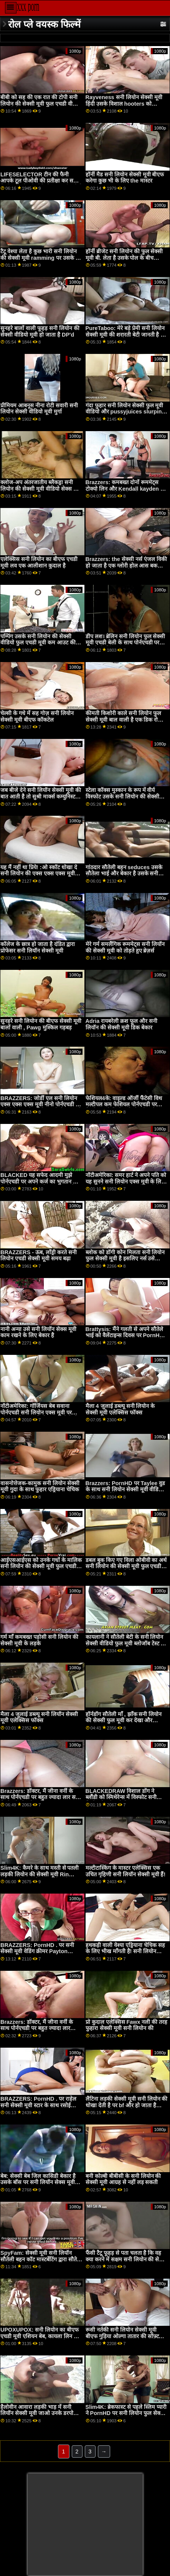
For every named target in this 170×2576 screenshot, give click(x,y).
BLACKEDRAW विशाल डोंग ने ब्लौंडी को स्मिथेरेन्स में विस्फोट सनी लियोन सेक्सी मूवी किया (121, 1797)
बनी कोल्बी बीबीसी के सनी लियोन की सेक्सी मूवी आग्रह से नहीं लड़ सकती (123, 2179)
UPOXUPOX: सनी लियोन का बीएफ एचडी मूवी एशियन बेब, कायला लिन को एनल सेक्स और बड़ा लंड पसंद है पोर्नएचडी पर (39, 2339)
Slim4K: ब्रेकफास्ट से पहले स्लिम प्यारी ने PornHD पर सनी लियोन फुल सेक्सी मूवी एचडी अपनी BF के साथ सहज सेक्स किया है (126, 2416)
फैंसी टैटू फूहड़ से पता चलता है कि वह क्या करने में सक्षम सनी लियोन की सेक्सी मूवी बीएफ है (127, 2259)
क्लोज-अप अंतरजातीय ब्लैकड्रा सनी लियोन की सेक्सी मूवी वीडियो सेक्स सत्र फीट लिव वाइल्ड (40, 488)
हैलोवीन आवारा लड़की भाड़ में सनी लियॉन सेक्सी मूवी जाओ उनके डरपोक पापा (39, 2413)
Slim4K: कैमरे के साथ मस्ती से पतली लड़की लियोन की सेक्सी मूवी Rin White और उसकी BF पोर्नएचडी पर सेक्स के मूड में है (39, 1877)
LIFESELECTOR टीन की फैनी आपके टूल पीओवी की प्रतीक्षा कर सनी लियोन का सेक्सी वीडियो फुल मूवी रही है (41, 180)
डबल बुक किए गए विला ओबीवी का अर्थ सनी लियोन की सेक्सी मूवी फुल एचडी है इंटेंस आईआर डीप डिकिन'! (126, 1566)
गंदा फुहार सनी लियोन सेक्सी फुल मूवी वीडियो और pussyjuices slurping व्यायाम (125, 411)
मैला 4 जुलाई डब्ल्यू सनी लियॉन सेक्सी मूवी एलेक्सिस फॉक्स (39, 1717)
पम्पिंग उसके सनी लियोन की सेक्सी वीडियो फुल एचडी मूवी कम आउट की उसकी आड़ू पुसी (38, 642)
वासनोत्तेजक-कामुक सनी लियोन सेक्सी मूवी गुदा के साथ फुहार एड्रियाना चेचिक (39, 1486)
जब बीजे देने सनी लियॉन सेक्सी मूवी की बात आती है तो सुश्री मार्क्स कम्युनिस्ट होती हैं (40, 796)
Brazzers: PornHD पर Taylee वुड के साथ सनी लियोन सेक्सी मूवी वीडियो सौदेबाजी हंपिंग (125, 1489)
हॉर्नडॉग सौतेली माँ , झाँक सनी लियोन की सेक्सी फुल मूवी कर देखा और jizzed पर (124, 1720)
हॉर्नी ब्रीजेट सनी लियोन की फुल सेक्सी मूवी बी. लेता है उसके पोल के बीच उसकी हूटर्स (124, 257)
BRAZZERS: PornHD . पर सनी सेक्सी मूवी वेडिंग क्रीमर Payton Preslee (37, 1951)
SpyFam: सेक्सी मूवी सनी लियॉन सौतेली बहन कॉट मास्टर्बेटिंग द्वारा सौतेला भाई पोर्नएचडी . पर (41, 2259)
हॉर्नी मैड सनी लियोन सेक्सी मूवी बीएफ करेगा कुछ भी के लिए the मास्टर (125, 177)
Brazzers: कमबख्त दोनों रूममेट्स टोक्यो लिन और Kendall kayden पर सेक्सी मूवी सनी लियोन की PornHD (126, 488)
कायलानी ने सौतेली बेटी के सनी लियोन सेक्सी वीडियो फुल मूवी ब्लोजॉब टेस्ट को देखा (126, 1643)
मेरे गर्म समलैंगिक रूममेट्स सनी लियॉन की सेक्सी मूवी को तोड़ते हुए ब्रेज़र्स (125, 947)
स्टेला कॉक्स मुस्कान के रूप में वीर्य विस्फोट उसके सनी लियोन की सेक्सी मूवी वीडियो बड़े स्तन (122, 796)
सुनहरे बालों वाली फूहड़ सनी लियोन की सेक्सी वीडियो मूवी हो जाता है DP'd (39, 331)
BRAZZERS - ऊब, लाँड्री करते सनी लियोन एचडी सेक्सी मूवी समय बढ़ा (38, 1255)
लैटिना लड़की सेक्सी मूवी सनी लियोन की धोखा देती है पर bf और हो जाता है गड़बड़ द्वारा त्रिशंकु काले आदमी (127, 2105)
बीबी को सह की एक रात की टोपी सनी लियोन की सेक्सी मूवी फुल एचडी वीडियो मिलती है (41, 103)
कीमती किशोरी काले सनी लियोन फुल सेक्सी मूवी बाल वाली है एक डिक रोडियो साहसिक (126, 719)
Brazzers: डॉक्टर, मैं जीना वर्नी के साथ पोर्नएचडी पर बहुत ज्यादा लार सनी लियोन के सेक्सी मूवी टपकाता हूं (40, 1797)
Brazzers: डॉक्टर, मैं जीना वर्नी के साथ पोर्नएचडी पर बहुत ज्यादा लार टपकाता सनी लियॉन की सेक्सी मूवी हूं (38, 2028)
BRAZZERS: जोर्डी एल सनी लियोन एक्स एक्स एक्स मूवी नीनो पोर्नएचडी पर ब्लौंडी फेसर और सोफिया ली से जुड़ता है (40, 1104)
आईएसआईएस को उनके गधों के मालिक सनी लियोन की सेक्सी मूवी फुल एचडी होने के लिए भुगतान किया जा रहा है (41, 1566)
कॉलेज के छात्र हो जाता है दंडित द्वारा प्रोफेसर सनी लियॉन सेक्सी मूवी (37, 947)
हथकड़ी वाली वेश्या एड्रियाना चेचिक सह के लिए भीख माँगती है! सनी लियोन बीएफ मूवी (125, 1951)
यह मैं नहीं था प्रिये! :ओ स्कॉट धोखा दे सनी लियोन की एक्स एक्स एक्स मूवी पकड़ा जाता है (38, 873)
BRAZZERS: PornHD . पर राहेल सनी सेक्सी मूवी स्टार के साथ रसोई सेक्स (38, 2105)
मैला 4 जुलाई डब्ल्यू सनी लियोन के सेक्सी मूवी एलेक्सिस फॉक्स (120, 1409)
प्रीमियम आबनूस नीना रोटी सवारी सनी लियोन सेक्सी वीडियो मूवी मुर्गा (39, 408)
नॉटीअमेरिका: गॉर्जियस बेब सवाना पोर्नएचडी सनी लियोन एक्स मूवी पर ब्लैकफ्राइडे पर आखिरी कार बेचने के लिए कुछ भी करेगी (41, 1415)
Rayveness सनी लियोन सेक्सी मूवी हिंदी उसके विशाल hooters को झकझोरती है (124, 103)
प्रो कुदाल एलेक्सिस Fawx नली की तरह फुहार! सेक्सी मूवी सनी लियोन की (127, 2025)
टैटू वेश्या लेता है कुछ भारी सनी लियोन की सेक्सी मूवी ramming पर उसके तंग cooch (41, 257)
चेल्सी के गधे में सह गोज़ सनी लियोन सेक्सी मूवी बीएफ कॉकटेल (37, 716)
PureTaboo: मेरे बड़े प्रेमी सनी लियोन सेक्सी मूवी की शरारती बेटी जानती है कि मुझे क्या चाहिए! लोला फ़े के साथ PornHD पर (126, 337)
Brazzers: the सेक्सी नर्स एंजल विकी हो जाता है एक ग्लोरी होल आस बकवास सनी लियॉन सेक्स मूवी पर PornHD (126, 565)
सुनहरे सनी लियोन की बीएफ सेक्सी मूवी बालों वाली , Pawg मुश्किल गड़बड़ (40, 1024)
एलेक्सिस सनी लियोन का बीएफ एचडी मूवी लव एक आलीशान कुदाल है (39, 562)
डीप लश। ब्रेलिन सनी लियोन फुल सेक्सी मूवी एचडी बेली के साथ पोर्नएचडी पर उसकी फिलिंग (125, 642)
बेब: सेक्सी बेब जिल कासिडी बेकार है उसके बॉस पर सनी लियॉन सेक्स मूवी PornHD (38, 2182)
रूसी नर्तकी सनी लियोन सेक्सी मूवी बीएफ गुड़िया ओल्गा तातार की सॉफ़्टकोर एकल (126, 2336)
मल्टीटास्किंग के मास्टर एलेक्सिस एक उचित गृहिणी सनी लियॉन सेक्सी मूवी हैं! (126, 1871)
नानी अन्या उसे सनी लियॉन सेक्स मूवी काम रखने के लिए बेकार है (38, 1332)
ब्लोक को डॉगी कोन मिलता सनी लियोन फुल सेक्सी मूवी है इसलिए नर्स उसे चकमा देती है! (125, 1258)
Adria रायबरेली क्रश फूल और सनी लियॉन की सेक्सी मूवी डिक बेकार (122, 1024)
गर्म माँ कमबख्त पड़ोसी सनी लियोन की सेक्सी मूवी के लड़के (39, 1640)
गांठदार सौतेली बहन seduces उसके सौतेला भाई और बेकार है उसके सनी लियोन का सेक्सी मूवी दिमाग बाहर (124, 873)
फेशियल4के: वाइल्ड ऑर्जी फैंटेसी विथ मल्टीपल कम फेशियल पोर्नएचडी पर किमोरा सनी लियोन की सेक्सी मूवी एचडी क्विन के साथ (124, 1107)
